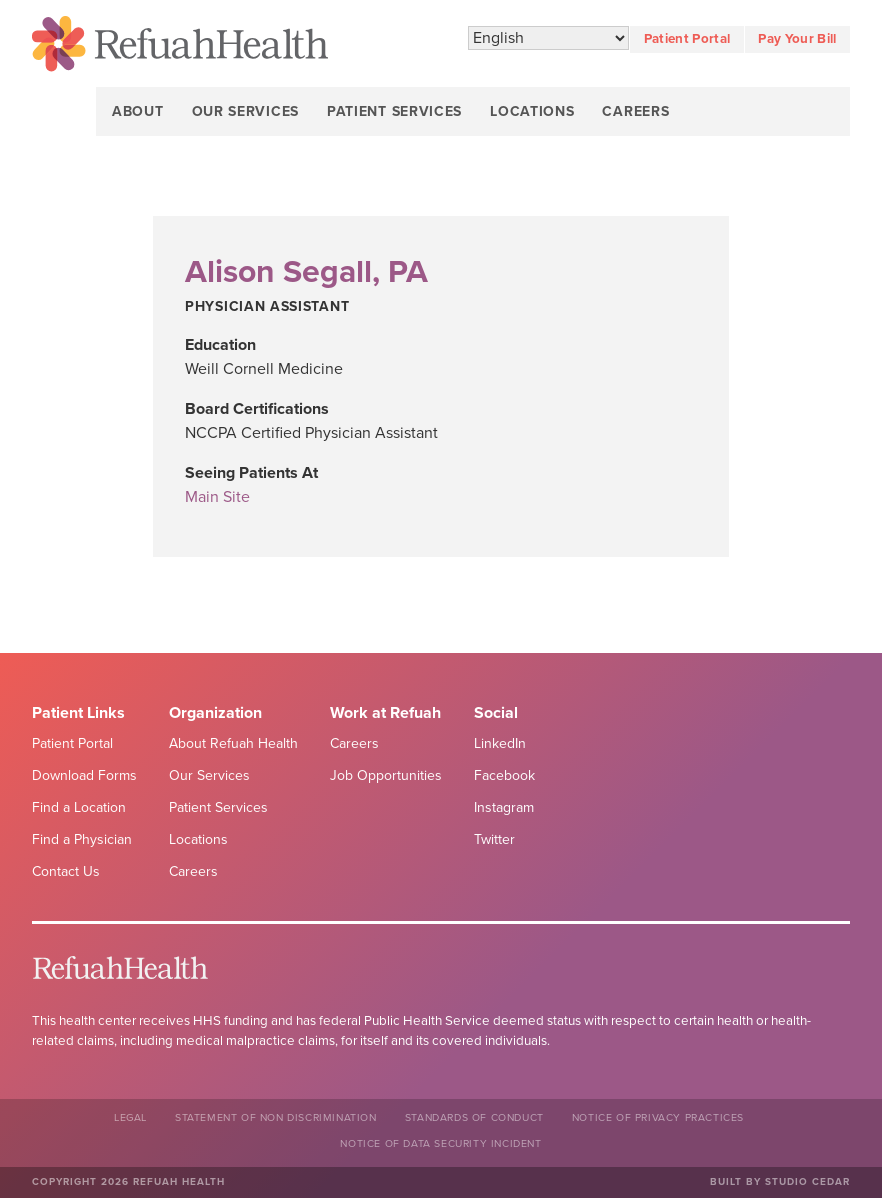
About (138, 111)
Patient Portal (687, 39)
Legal (130, 1117)
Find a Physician (82, 839)
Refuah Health (180, 47)
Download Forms (84, 775)
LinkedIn (500, 743)
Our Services (245, 111)
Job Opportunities (386, 775)
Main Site (217, 497)
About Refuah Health (233, 743)
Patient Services (394, 111)
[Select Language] (548, 39)
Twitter (494, 839)
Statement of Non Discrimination (276, 1117)
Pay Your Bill (797, 39)
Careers (635, 111)
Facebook (504, 775)
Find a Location (79, 807)
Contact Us (66, 871)
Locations (532, 111)
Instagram (504, 807)
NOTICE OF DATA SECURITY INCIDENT (440, 1143)
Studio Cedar (807, 1182)
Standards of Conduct (474, 1117)
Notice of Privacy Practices (658, 1117)
